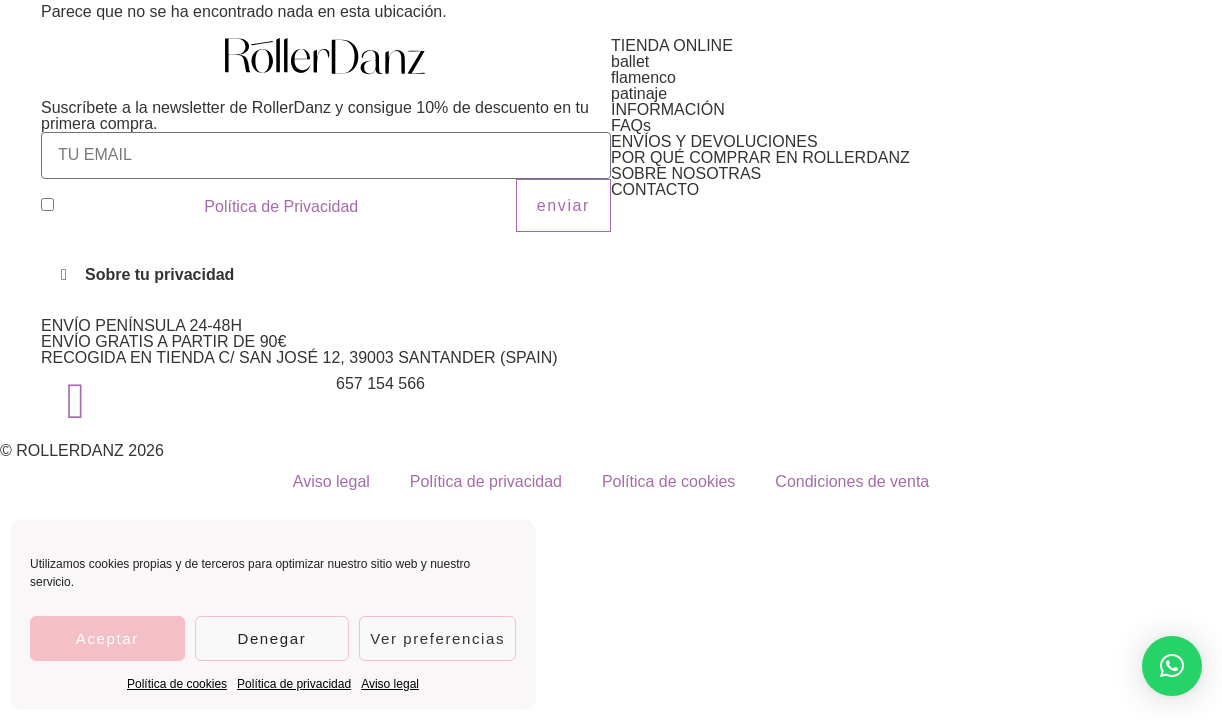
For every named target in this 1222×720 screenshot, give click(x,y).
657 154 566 (380, 383)
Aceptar (107, 638)
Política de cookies (177, 684)
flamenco (643, 77)
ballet (630, 61)
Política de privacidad (294, 684)
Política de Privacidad (281, 206)
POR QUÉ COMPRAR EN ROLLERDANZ (760, 157)
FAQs (631, 125)
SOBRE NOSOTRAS (686, 173)
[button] (326, 275)
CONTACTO (655, 189)
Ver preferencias (437, 638)
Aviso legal (390, 684)
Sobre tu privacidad (159, 274)
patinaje (639, 93)
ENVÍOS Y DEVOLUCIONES (714, 141)
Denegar (271, 638)
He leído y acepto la (208, 206)
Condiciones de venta (852, 481)
